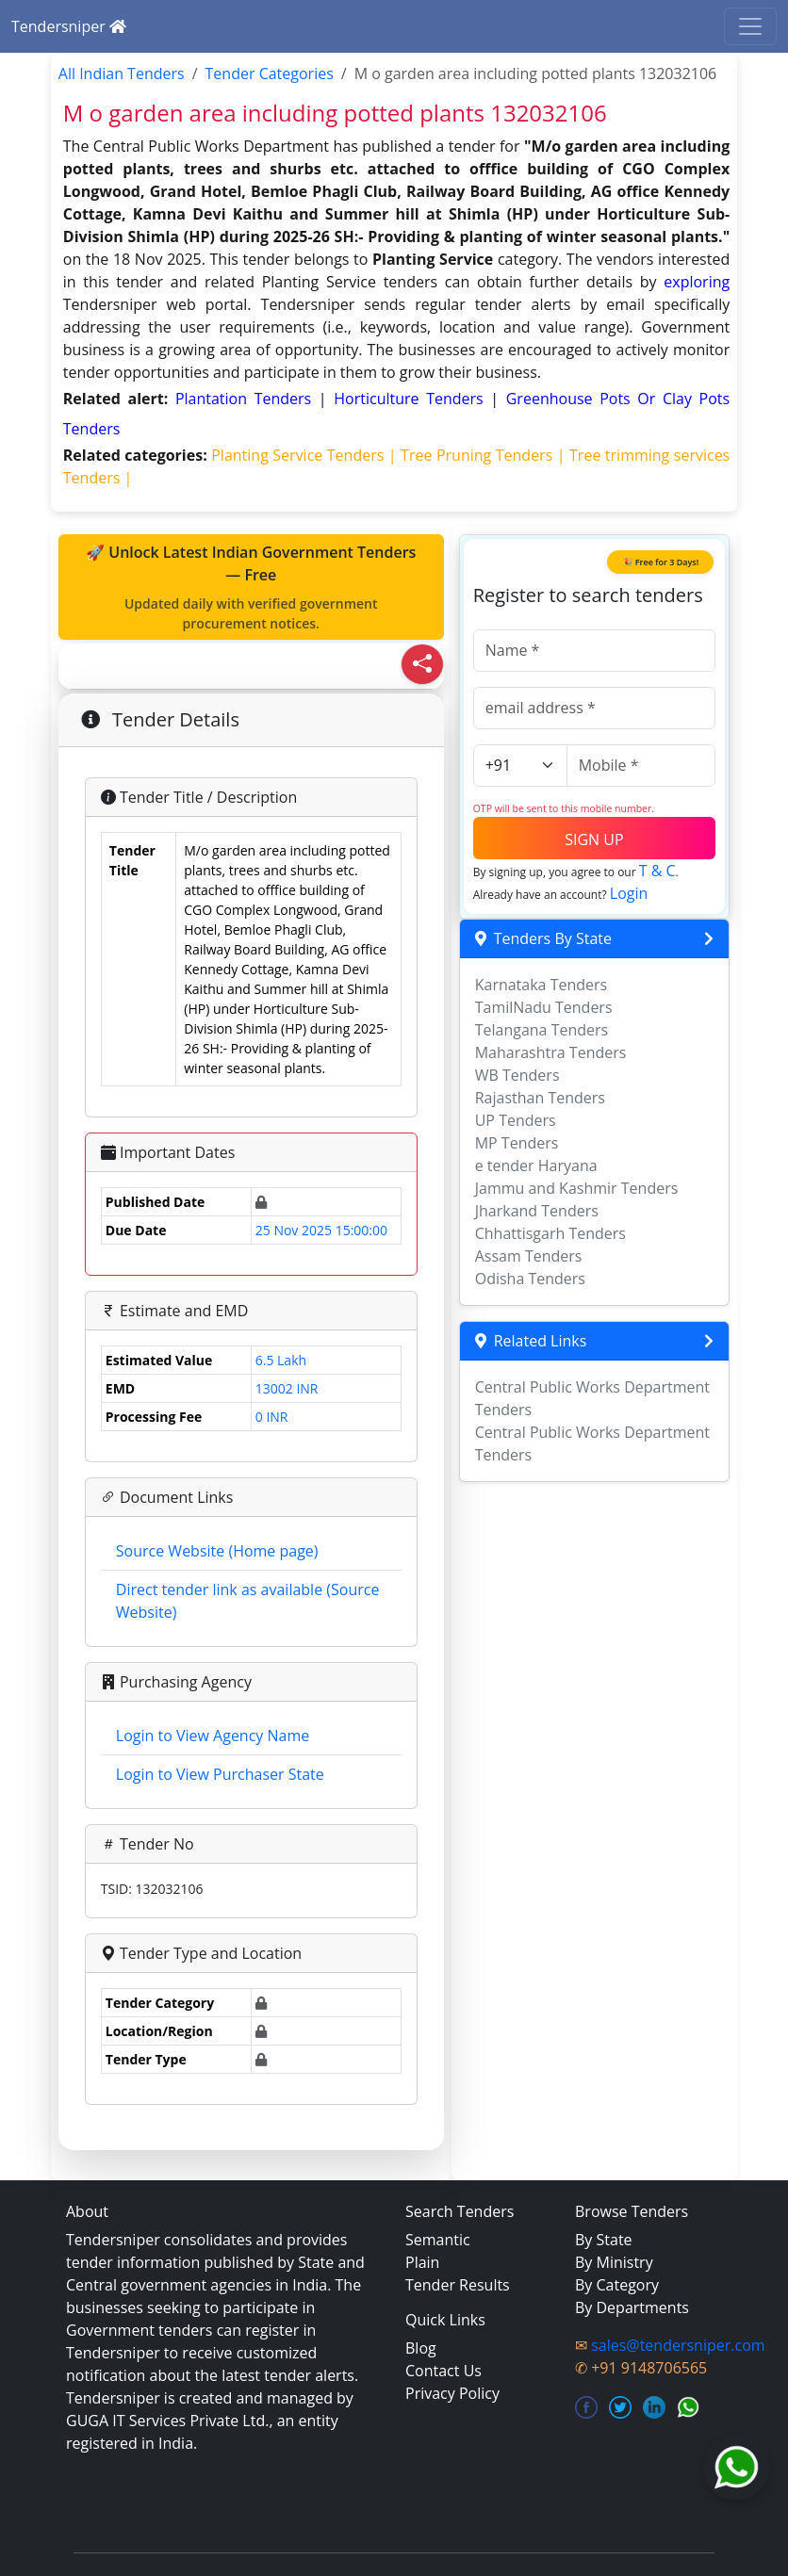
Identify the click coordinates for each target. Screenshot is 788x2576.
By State (603, 2239)
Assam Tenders (529, 1256)
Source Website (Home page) (217, 1551)
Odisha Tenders (530, 1278)
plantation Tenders (247, 398)
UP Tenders (515, 1120)
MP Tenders (517, 1143)
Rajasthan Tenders (540, 1097)
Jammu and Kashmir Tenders (577, 1188)
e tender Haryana (536, 1165)
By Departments (632, 2307)
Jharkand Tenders (537, 1210)
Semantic (437, 2239)
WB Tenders (517, 1075)
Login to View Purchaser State (220, 1774)
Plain (422, 2262)
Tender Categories (269, 73)
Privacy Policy (452, 2393)
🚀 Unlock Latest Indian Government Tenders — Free (251, 587)
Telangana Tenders (542, 1029)
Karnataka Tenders (541, 984)
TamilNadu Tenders (544, 1007)
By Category (617, 2284)
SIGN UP (594, 839)
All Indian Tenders (121, 73)
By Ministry (614, 2262)
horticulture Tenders (412, 398)
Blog (420, 2348)
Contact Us (443, 2370)
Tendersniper (68, 26)
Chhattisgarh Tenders (550, 1233)
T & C (657, 870)
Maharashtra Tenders (551, 1052)
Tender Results (457, 2284)
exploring (697, 281)
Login (629, 893)
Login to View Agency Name (212, 1735)
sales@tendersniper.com (677, 2345)
